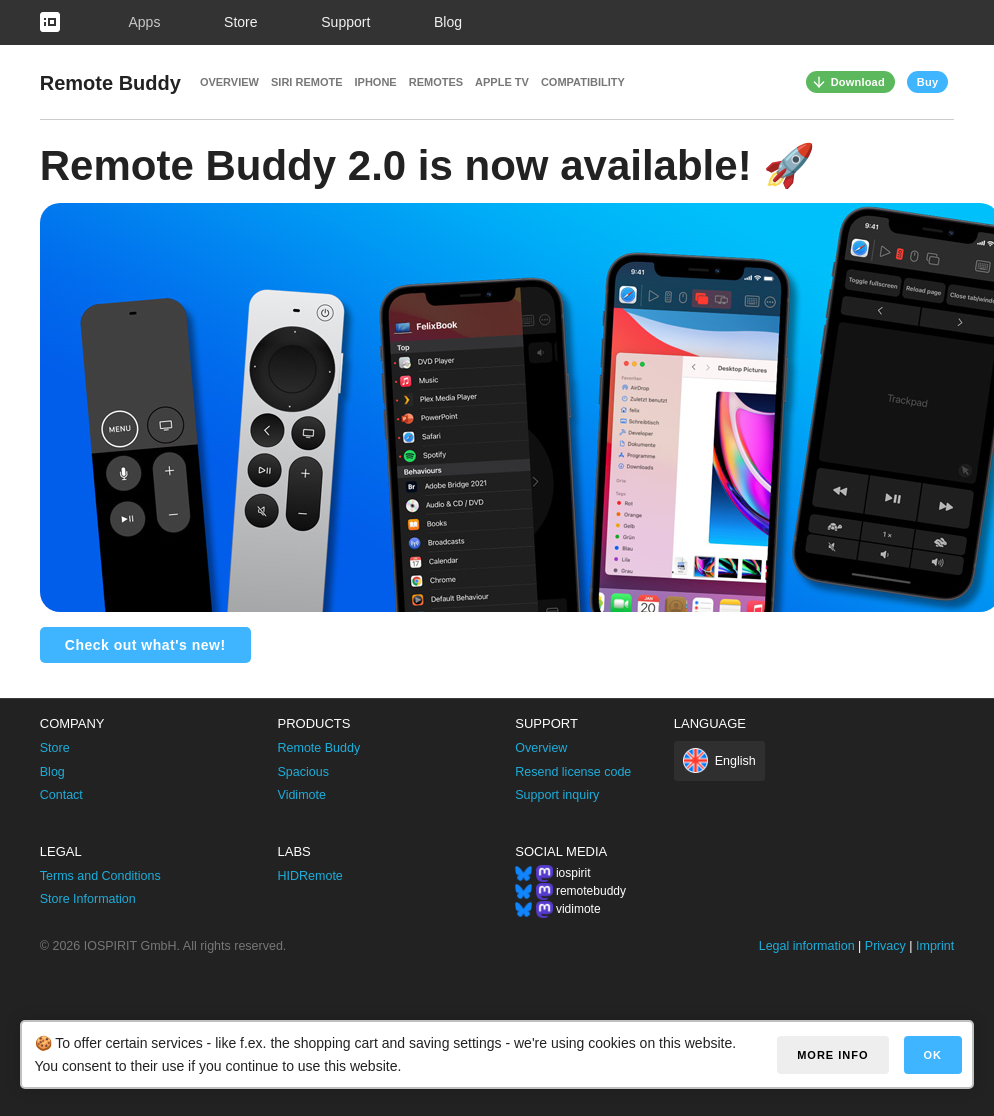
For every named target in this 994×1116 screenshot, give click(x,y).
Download (858, 82)
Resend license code (573, 772)
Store (240, 22)
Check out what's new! (145, 645)
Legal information (807, 946)
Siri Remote (307, 82)
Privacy (885, 946)
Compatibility (583, 82)
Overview (229, 82)
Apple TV (502, 82)
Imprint (935, 946)
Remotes (436, 82)
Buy (927, 82)
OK (933, 1055)
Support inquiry (557, 795)
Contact (61, 795)
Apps (144, 22)
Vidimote (302, 795)
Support (345, 22)
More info (832, 1055)
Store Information (88, 899)
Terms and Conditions (100, 876)
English (735, 761)
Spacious (303, 772)
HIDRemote (310, 876)
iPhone (376, 82)
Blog (448, 22)
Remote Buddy (110, 83)
